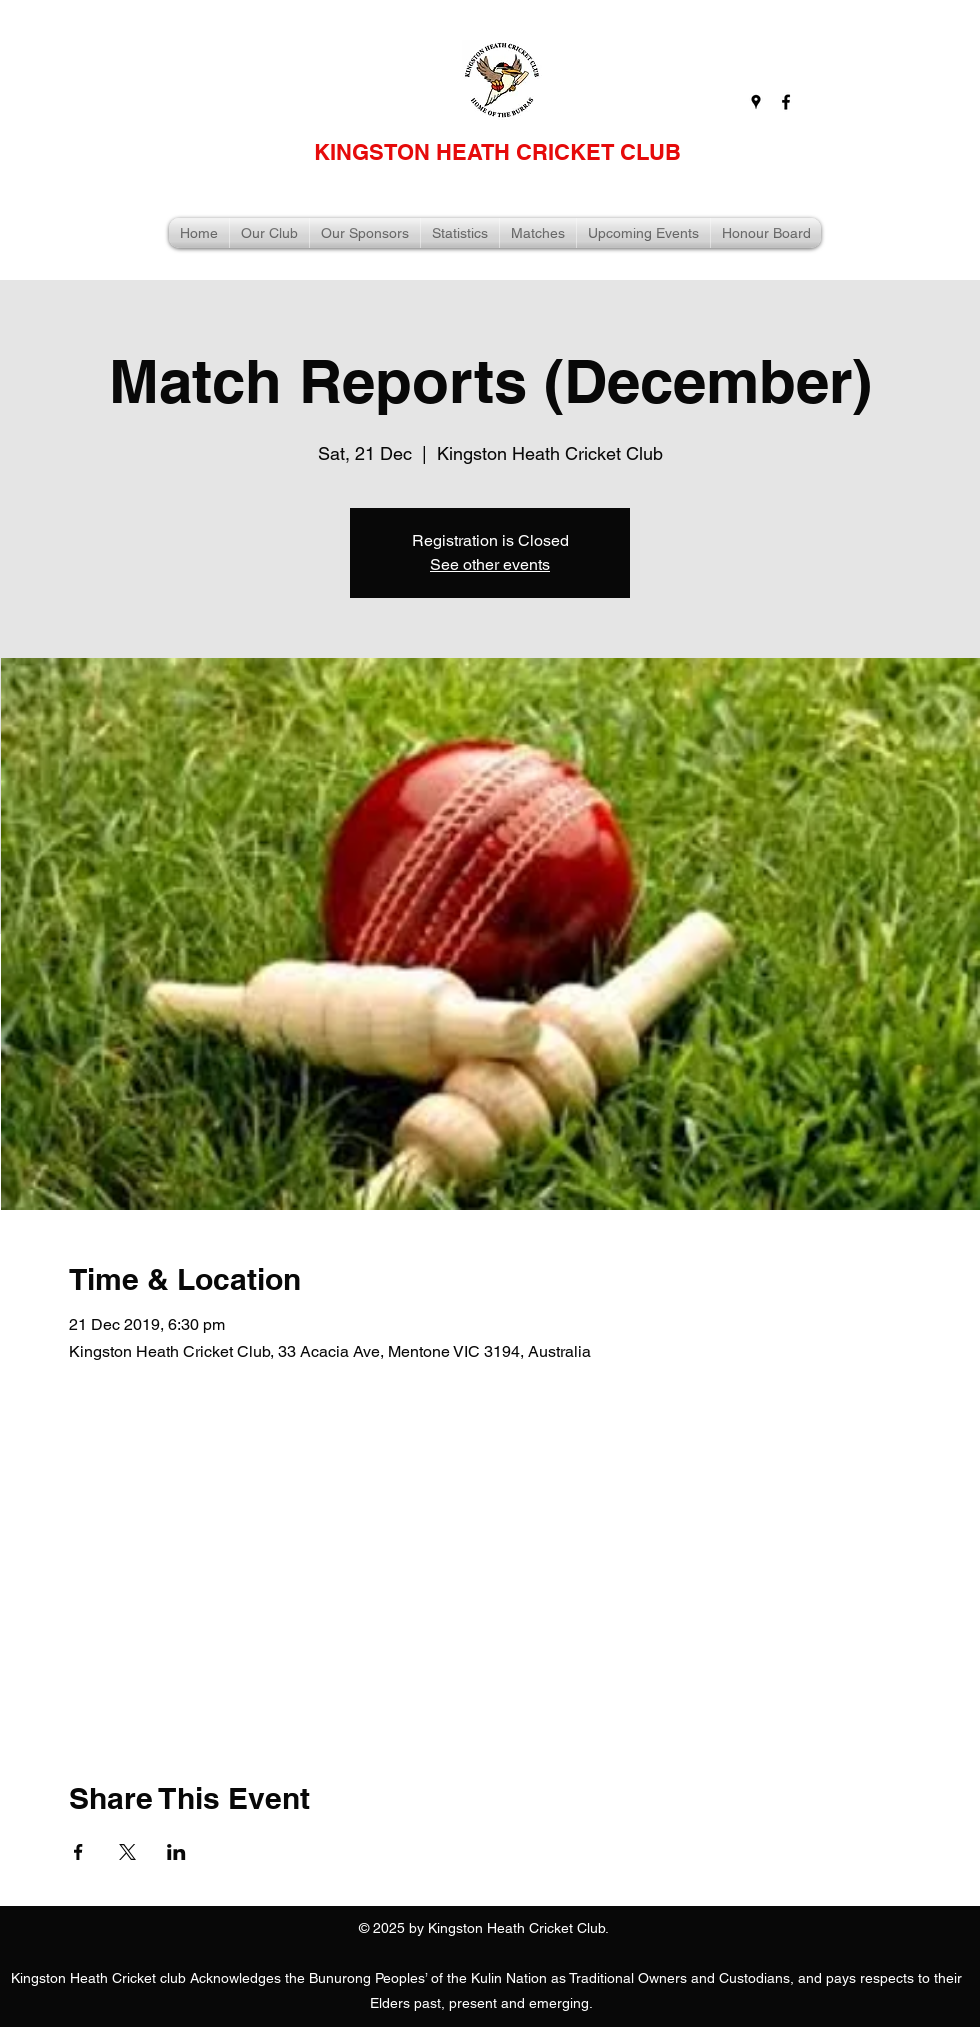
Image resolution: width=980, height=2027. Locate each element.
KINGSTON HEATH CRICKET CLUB (497, 152)
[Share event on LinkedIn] (176, 1852)
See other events (490, 564)
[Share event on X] (127, 1852)
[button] (269, 233)
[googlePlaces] (756, 102)
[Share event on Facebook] (78, 1852)
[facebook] (786, 102)
